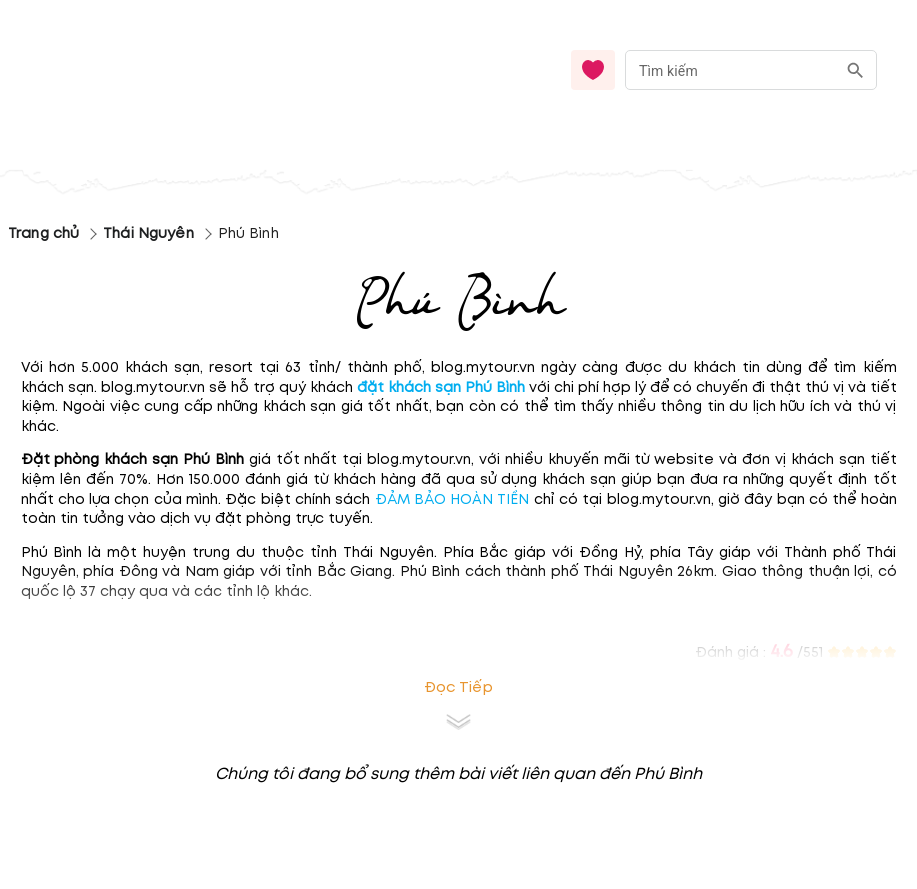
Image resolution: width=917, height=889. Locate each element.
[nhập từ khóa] (730, 69)
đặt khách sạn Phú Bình (441, 387)
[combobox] (751, 70)
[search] (855, 70)
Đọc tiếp (458, 687)
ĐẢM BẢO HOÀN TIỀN (452, 499)
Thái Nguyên (148, 233)
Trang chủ (43, 233)
